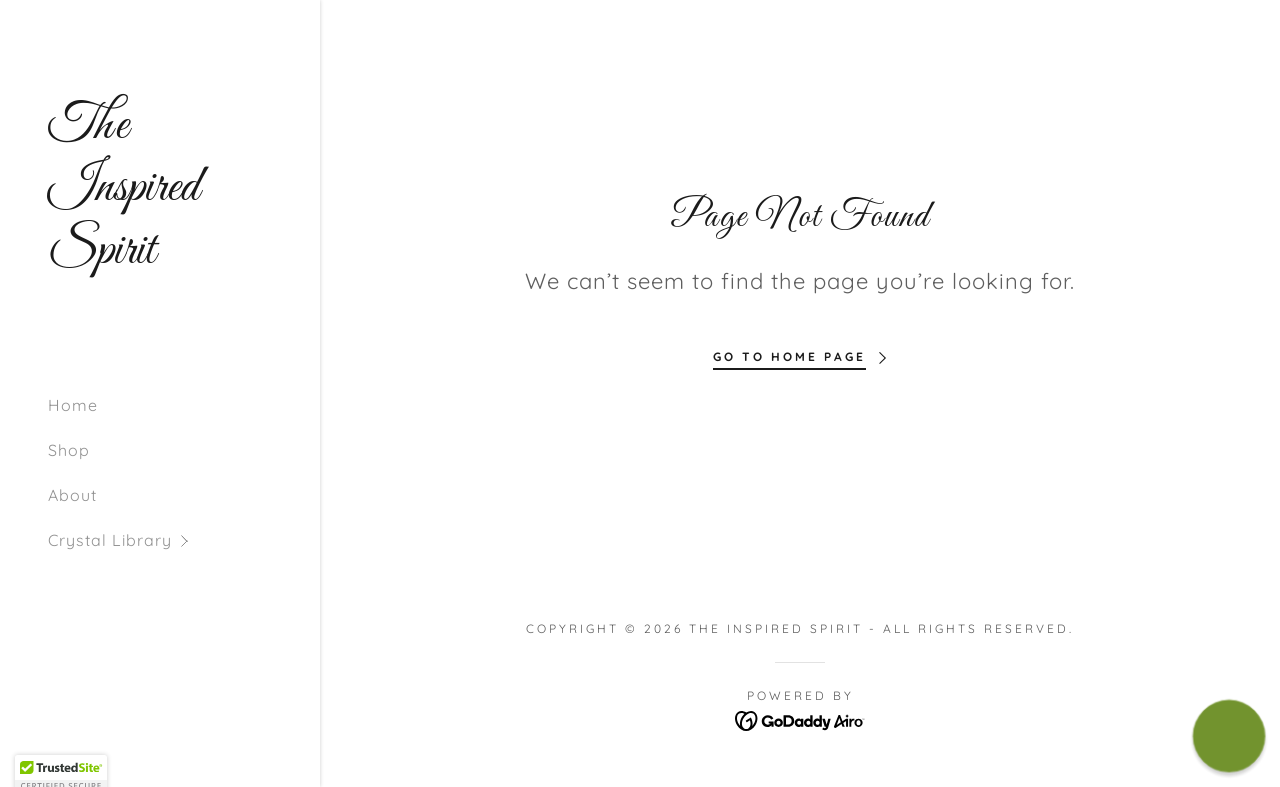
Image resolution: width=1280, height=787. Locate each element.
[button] (184, 540)
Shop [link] (69, 450)
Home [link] (73, 405)
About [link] (72, 495)
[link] (160, 257)
